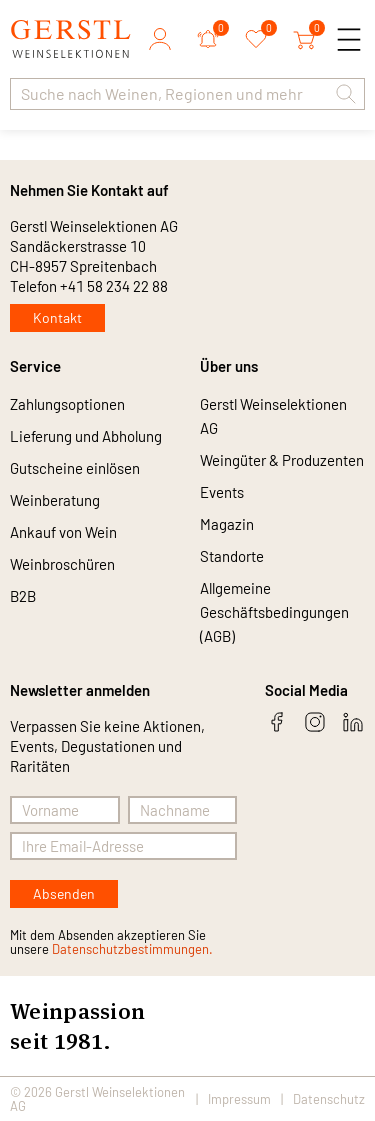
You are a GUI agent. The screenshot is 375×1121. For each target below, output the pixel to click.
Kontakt (57, 317)
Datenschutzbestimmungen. (132, 949)
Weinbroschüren (62, 564)
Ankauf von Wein (63, 532)
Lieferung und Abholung (86, 436)
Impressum (239, 1099)
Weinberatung (55, 500)
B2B (23, 596)
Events (222, 492)
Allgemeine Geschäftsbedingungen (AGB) (274, 612)
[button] (346, 94)
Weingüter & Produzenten (282, 460)
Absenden (64, 893)
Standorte (232, 556)
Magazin (227, 524)
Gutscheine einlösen (75, 468)
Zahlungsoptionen (67, 404)
